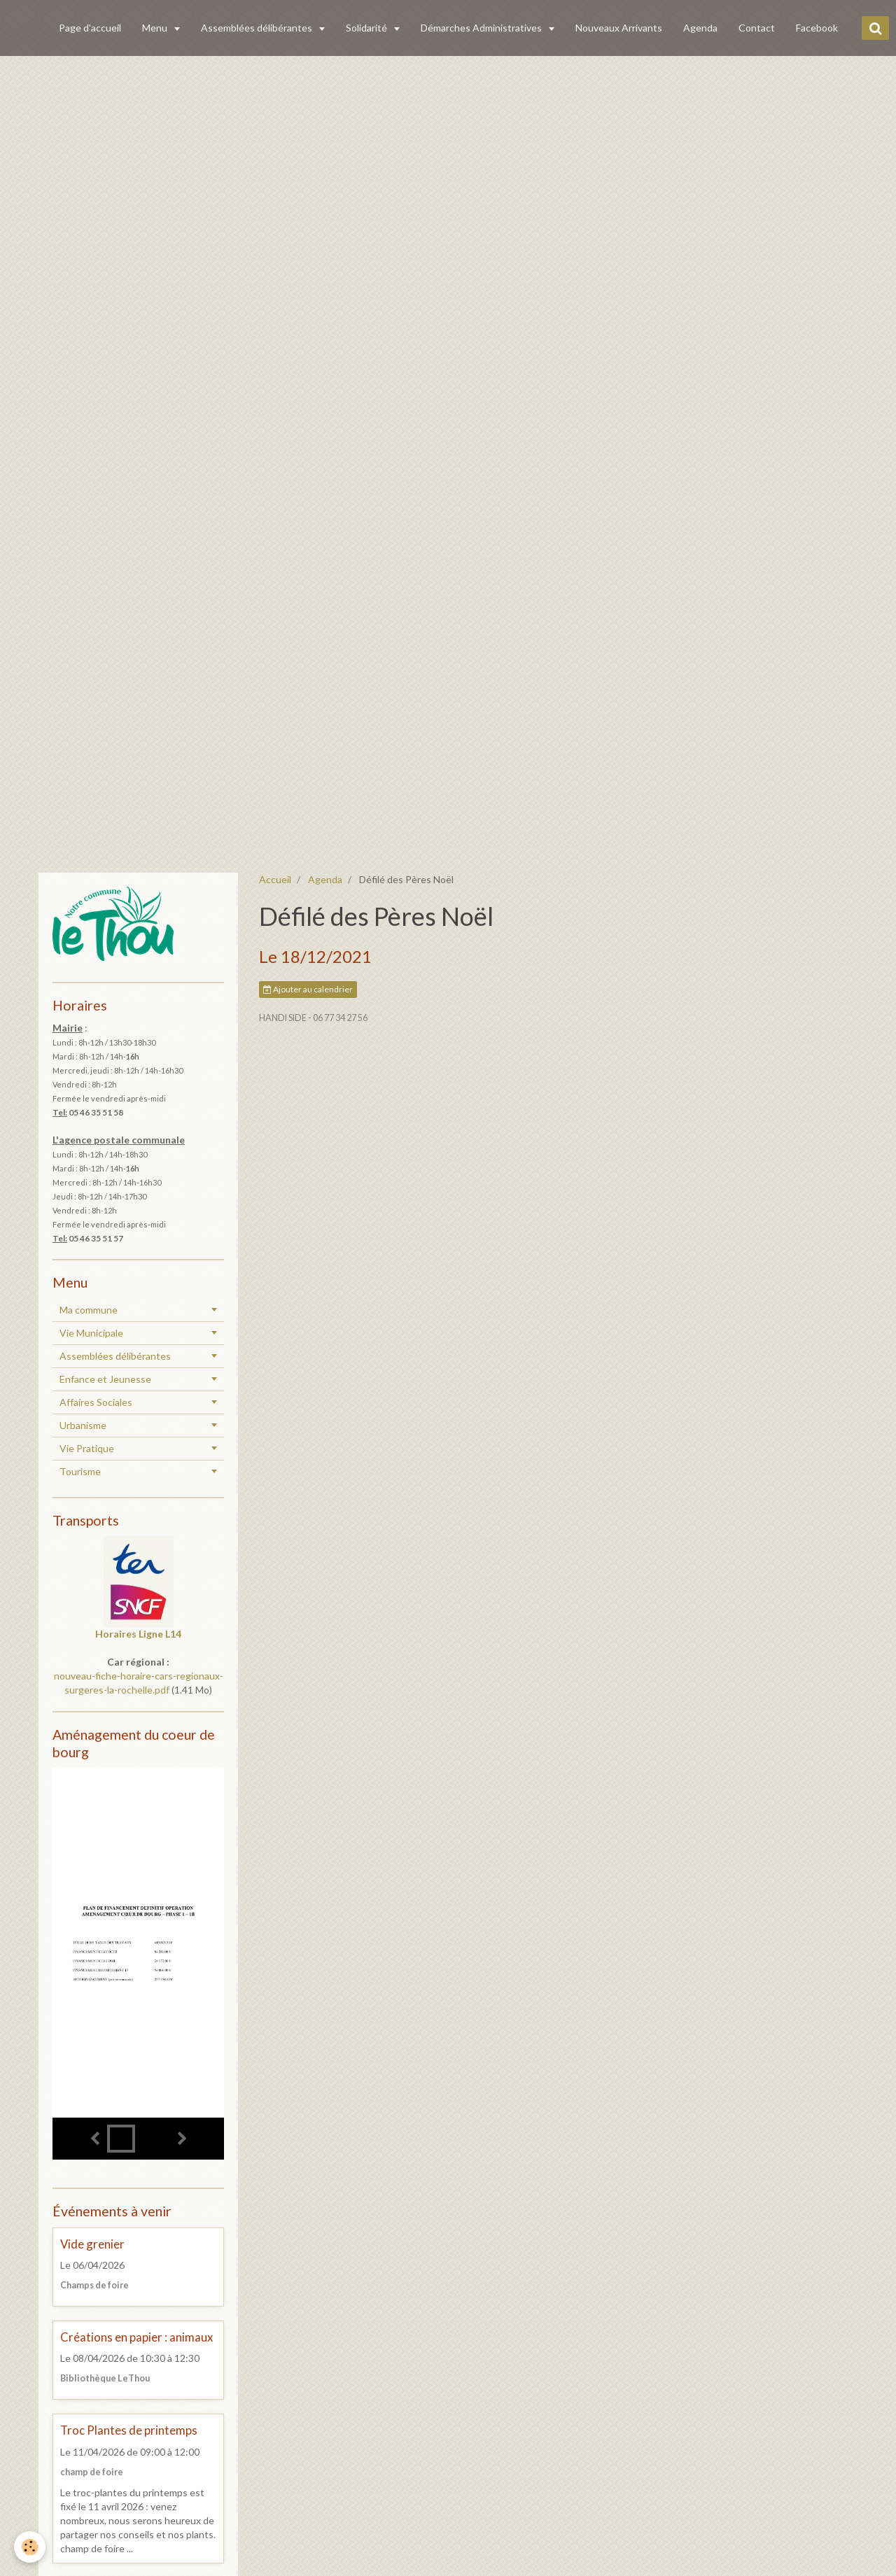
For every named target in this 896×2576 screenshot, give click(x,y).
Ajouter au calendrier (308, 989)
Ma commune (88, 1310)
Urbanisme (82, 1425)
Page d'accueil (90, 28)
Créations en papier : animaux (136, 2337)
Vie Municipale (91, 1333)
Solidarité (367, 28)
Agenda (700, 28)
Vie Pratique (86, 1448)
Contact (756, 28)
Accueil (275, 879)
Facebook (817, 28)
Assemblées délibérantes (257, 28)
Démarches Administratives (482, 28)
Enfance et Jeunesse (105, 1379)
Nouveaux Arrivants (618, 28)
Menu (155, 28)
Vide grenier (92, 2244)
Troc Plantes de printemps (128, 2430)
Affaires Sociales (95, 1402)
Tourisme (80, 1471)
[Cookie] (30, 2547)
